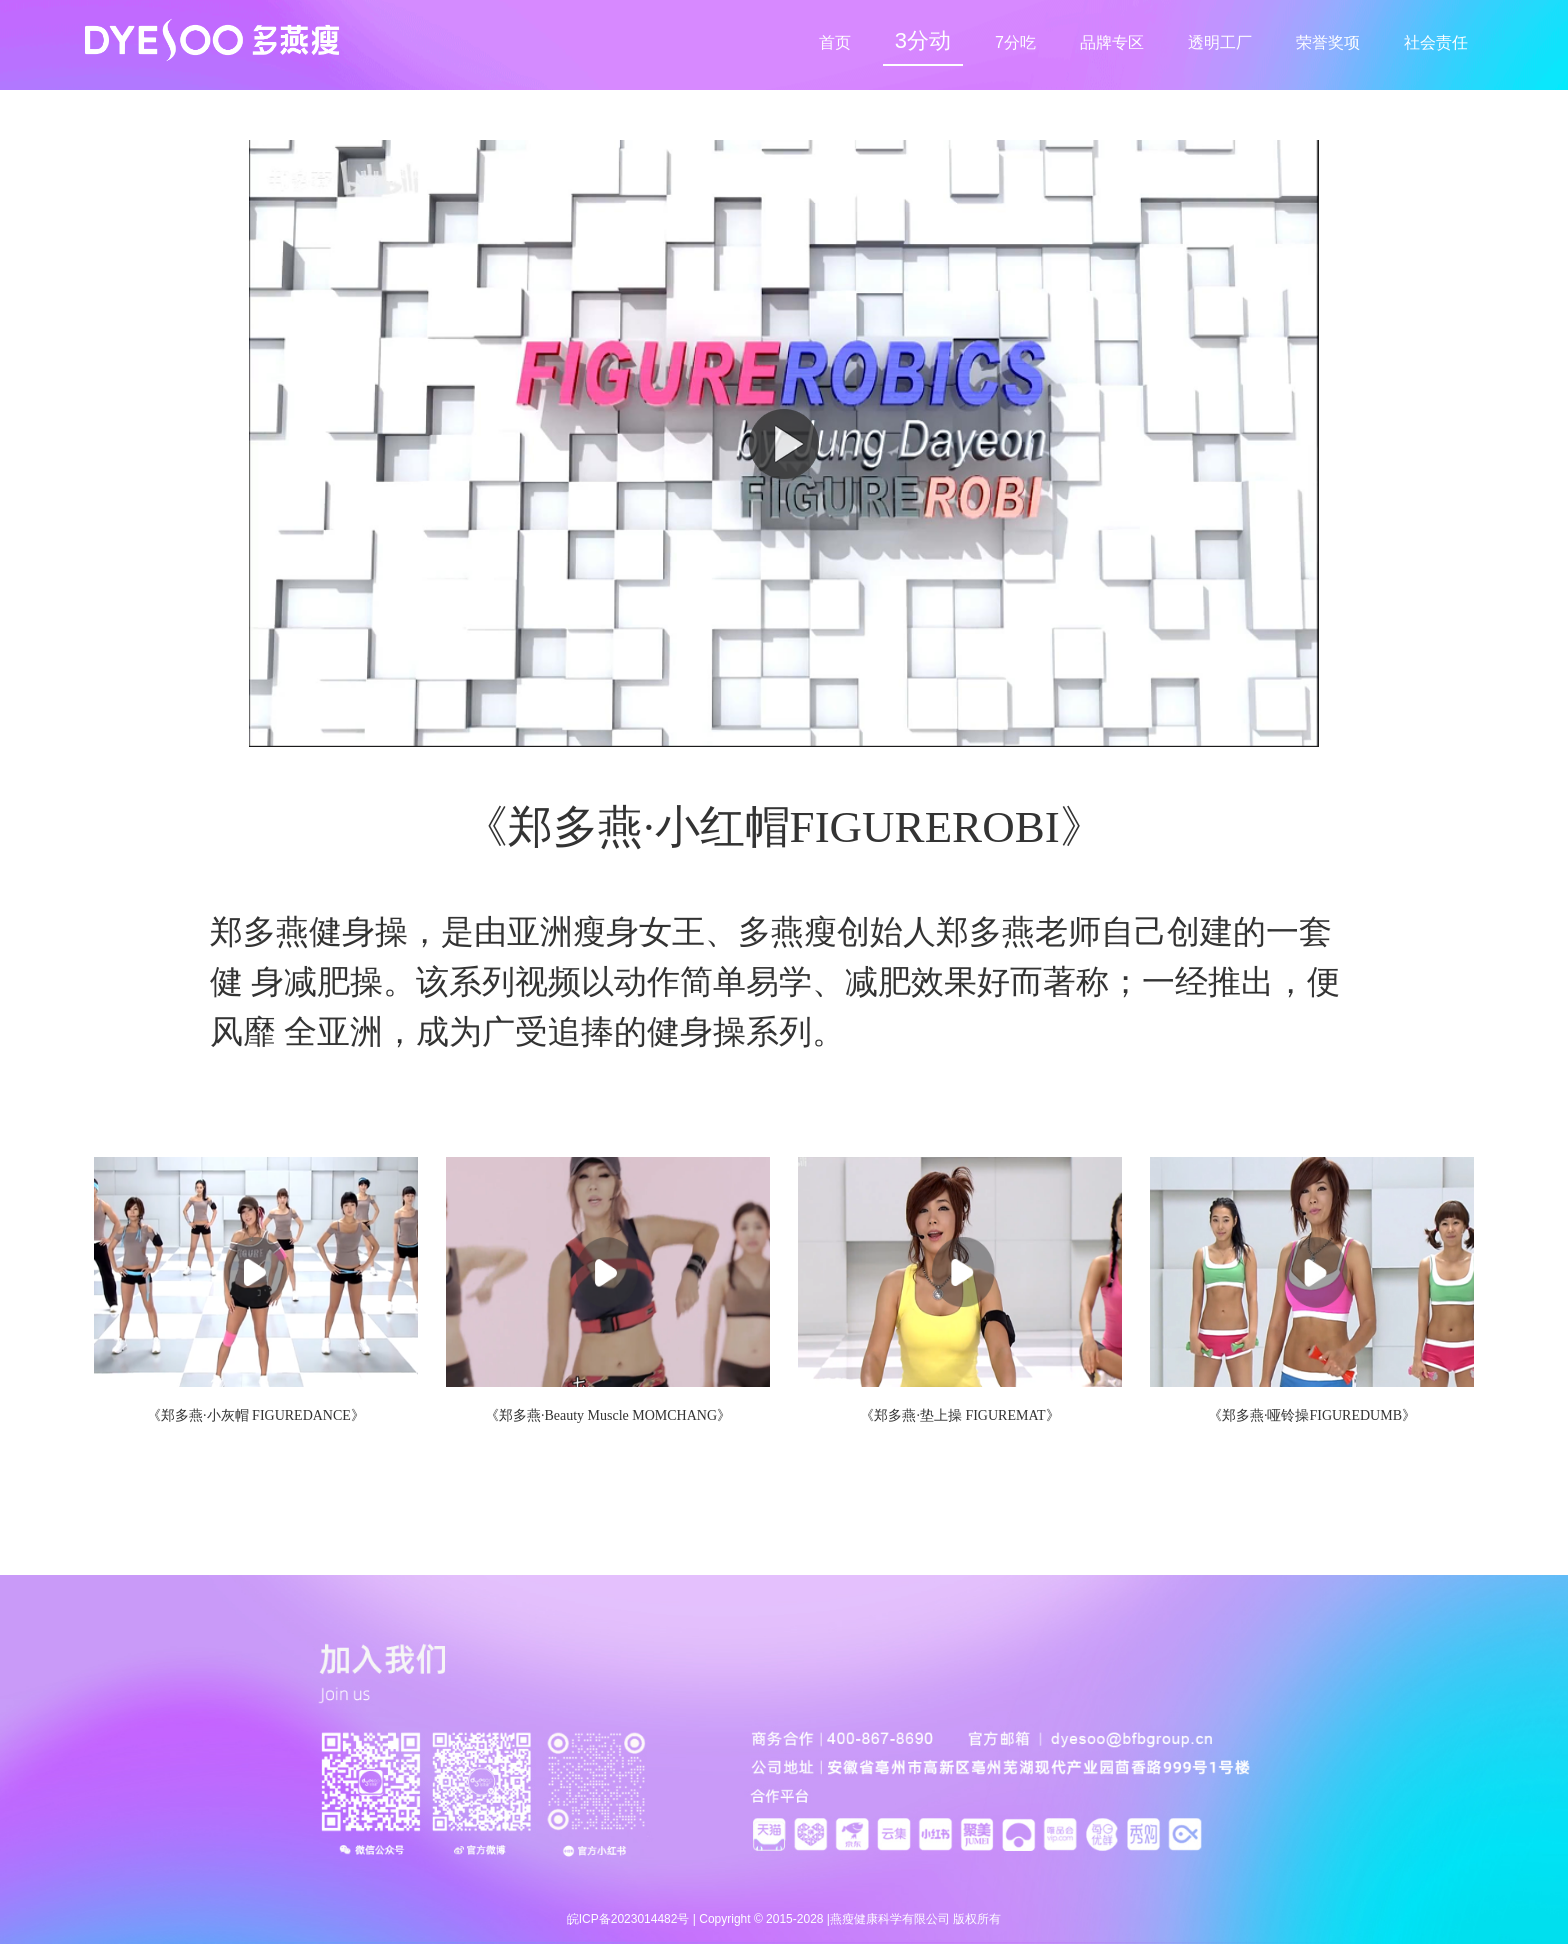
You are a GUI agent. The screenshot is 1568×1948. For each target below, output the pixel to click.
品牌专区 (1112, 42)
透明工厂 (1220, 42)
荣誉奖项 (1328, 42)
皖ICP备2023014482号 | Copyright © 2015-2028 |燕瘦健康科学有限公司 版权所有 (784, 1919)
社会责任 (1436, 42)
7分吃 (1015, 42)
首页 (835, 42)
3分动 (923, 40)
